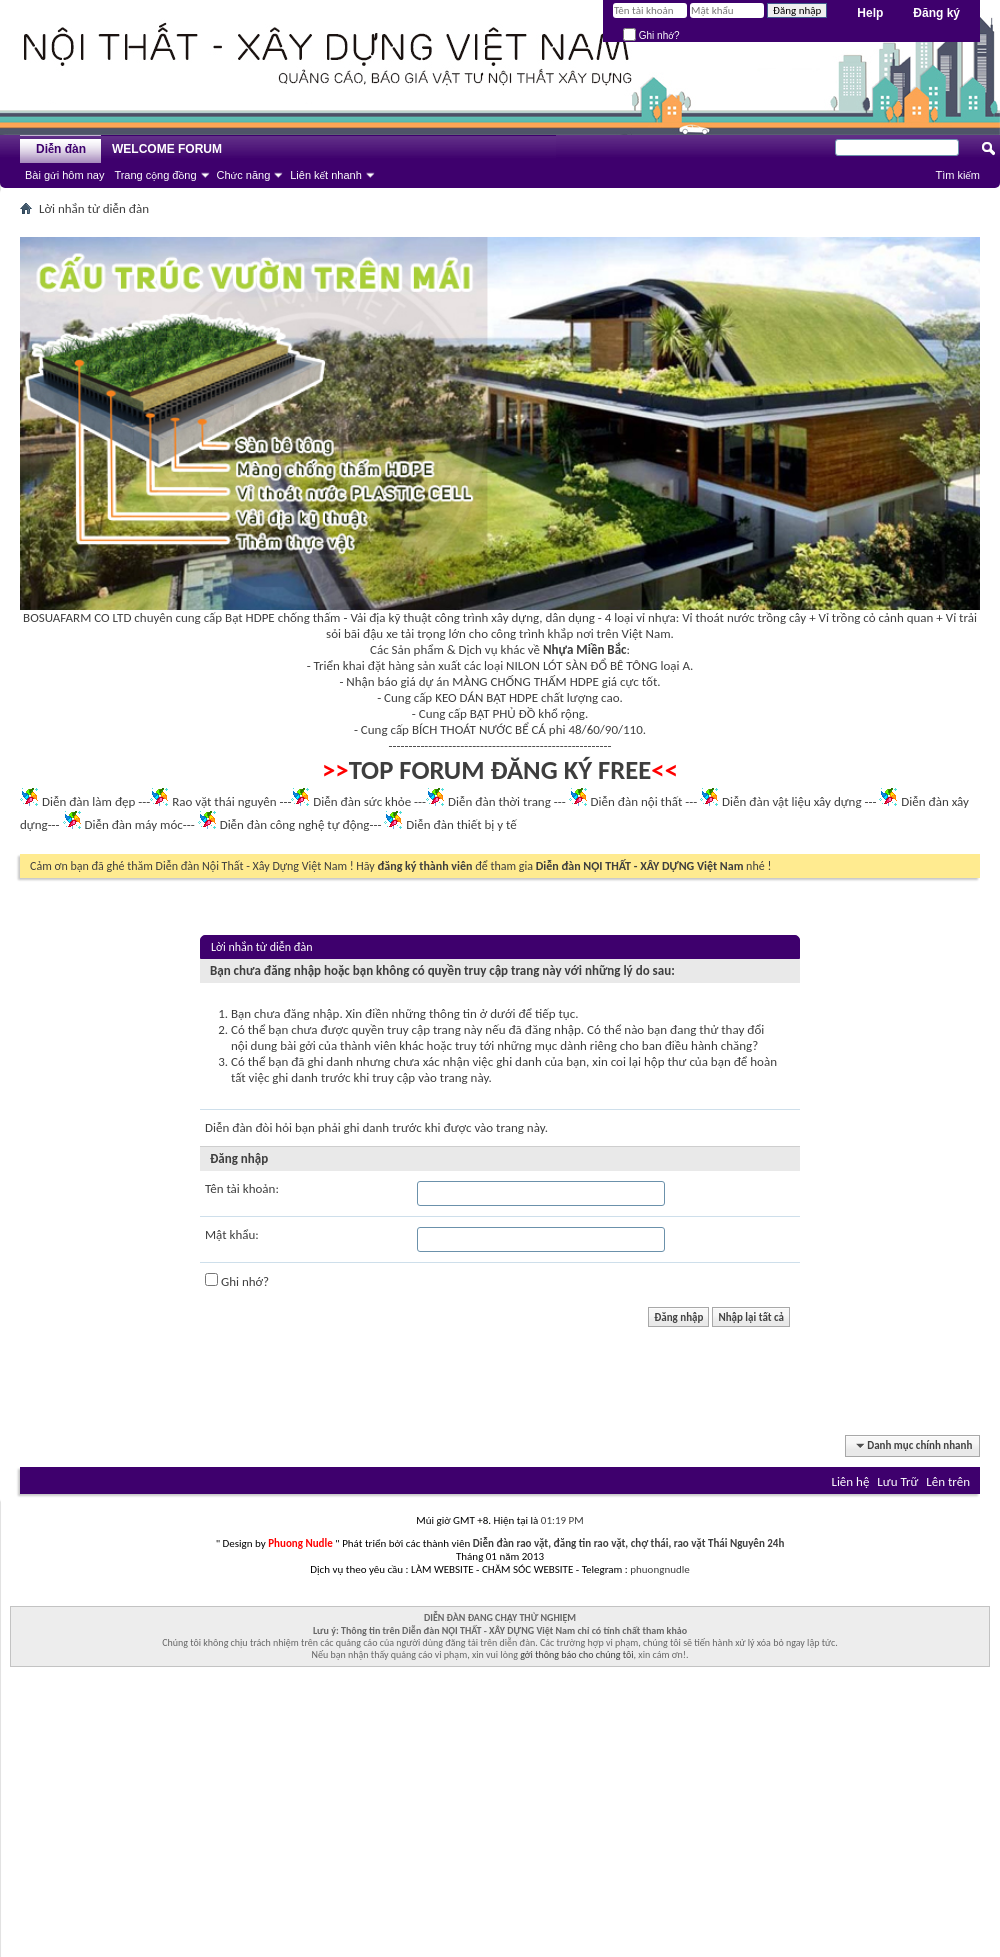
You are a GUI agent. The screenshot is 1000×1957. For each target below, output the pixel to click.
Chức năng (244, 175)
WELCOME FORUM (167, 149)
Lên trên (948, 1481)
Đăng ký (936, 13)
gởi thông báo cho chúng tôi (576, 1654)
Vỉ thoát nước (718, 617)
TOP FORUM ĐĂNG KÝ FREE (500, 770)
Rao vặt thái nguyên (224, 801)
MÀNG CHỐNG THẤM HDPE (525, 681)
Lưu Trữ (897, 1481)
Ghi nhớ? (651, 35)
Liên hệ (850, 1481)
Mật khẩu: (232, 1234)
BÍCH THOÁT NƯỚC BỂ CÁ (479, 729)
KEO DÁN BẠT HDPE (486, 697)
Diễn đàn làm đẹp (88, 801)
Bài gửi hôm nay (64, 175)
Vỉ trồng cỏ (847, 617)
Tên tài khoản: (242, 1188)
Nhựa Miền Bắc (584, 649)
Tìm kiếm (957, 175)
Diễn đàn (61, 149)
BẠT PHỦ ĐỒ (503, 713)
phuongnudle (659, 1569)
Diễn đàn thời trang (499, 801)
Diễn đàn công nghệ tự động (295, 824)
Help (870, 13)
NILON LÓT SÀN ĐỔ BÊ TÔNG (581, 665)
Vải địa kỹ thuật (390, 617)
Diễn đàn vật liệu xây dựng (792, 801)
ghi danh (367, 1127)
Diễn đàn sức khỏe (362, 801)
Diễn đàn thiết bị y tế (461, 824)
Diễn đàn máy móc (133, 824)
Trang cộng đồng (155, 175)
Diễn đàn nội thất (637, 801)
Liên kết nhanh (326, 175)
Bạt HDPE (250, 617)
